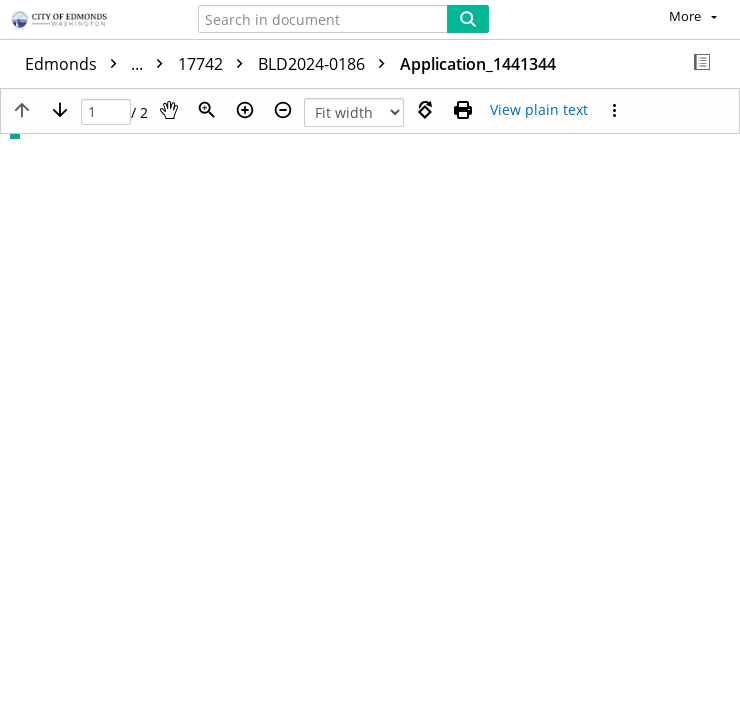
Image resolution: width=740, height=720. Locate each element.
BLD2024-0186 (326, 64)
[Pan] (169, 110)
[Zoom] (207, 110)
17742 (215, 64)
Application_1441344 (478, 64)
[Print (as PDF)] (463, 110)
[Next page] (60, 110)
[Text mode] (539, 110)
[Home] (85, 21)
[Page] (106, 112)
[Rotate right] (425, 110)
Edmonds (99, 64)
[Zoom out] (283, 110)
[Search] (468, 19)
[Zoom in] (245, 110)
